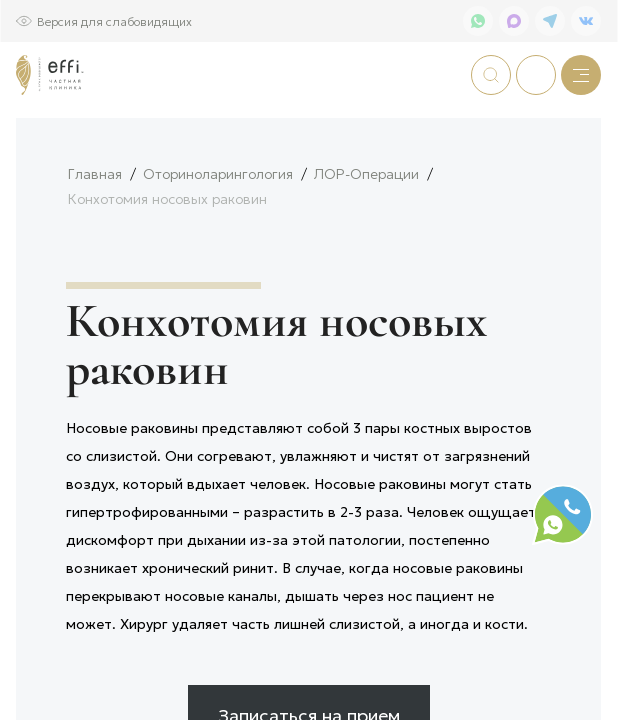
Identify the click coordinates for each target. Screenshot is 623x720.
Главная (95, 239)
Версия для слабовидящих (114, 20)
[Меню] (581, 75)
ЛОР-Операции (366, 239)
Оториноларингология (218, 239)
